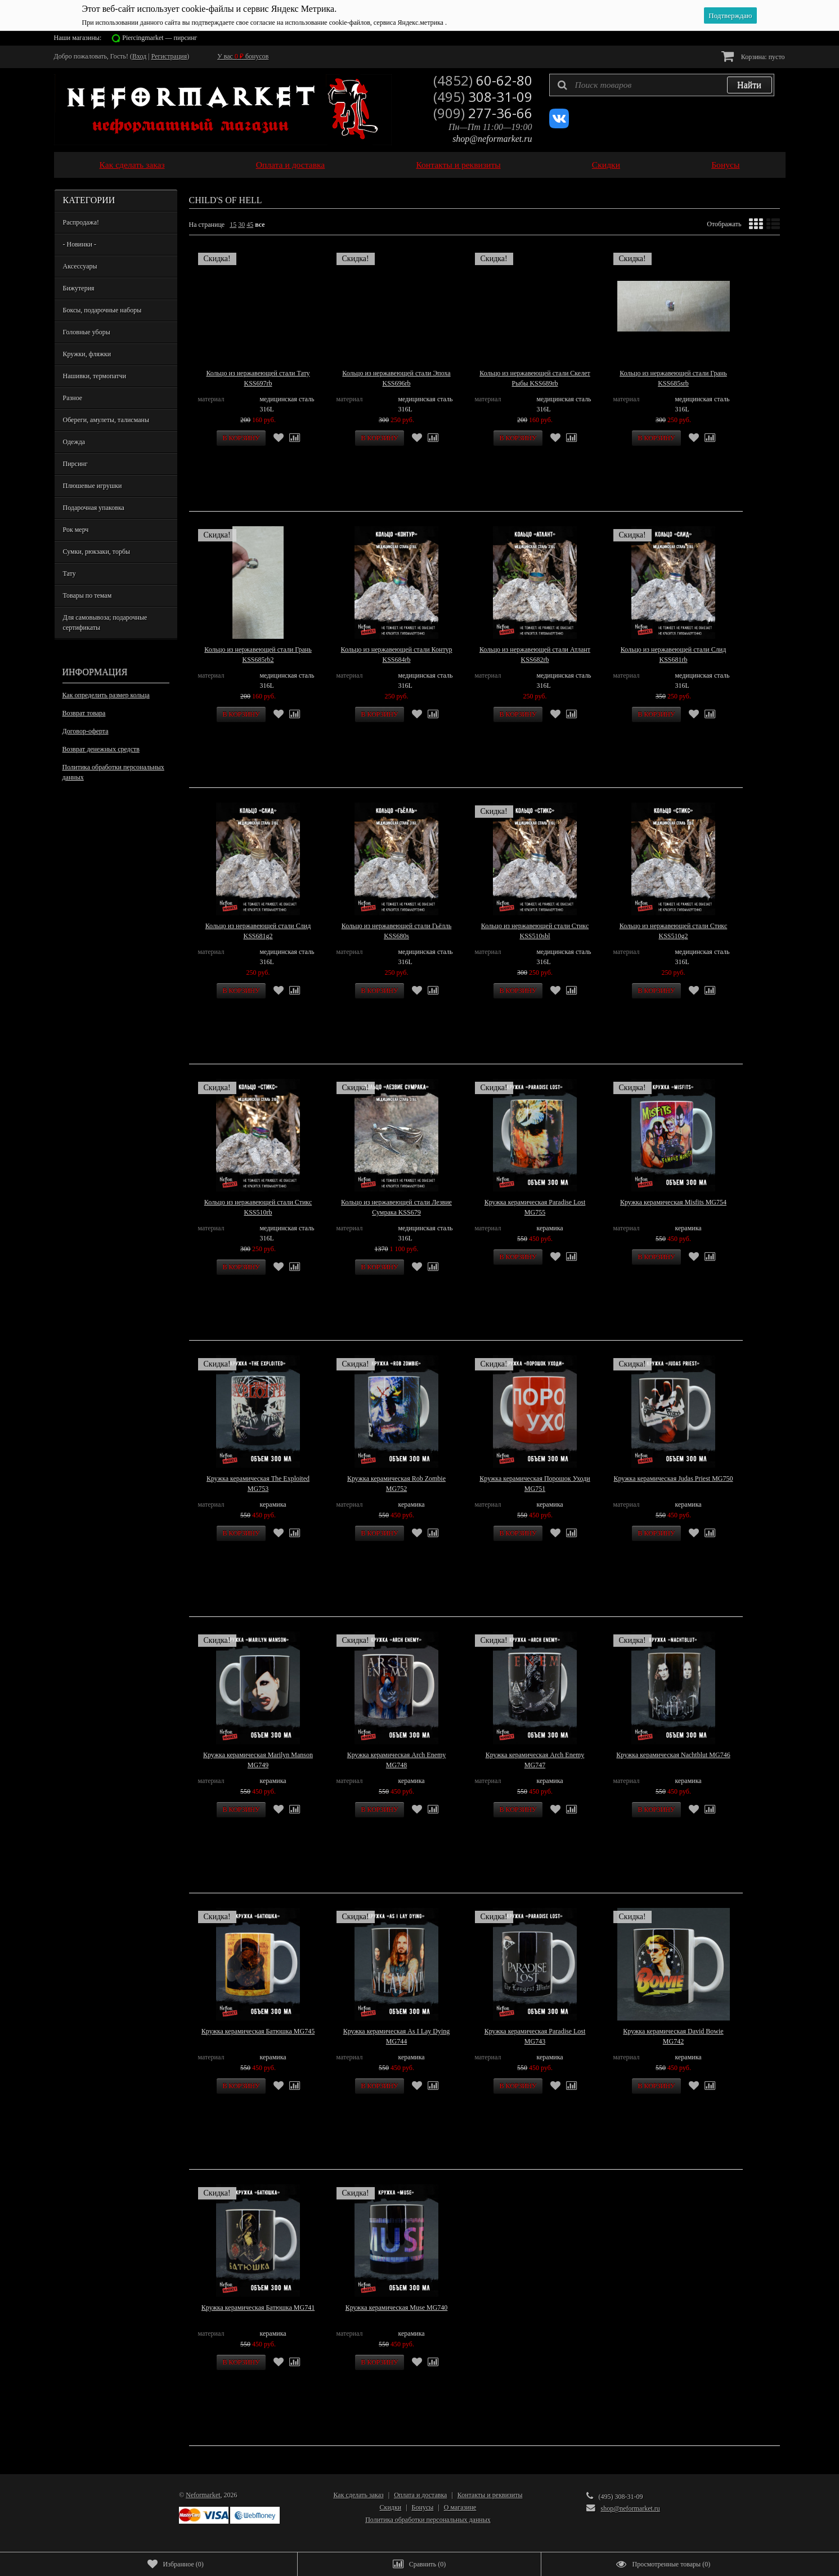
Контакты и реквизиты (458, 164)
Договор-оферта (85, 731)
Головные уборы (86, 332)
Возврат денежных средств (101, 749)
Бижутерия (79, 288)
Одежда (74, 442)
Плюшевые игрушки (92, 486)
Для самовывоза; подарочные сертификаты (105, 622)
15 (233, 225)
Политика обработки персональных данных (113, 772)
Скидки (606, 164)
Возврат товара (84, 713)
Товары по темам (87, 595)
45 (249, 225)
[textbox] (661, 85)
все (259, 225)
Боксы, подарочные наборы (102, 310)
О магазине (460, 2507)
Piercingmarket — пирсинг (159, 38)
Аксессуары (80, 266)
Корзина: (753, 56)
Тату (69, 573)
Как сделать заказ (132, 164)
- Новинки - (79, 244)
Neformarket (203, 2495)
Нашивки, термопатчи (95, 376)
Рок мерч (76, 530)
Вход (139, 56)
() (175, 2564)
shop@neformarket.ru (492, 139)
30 (241, 225)
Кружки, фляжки (87, 354)
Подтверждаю (730, 15)
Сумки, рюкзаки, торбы (97, 551)
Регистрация (169, 56)
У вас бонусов (242, 56)
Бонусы (725, 164)
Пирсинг (75, 464)
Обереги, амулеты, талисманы (106, 420)
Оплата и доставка (290, 164)
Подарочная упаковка (93, 508)
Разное (73, 398)
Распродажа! (81, 222)
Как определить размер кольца (106, 695)
